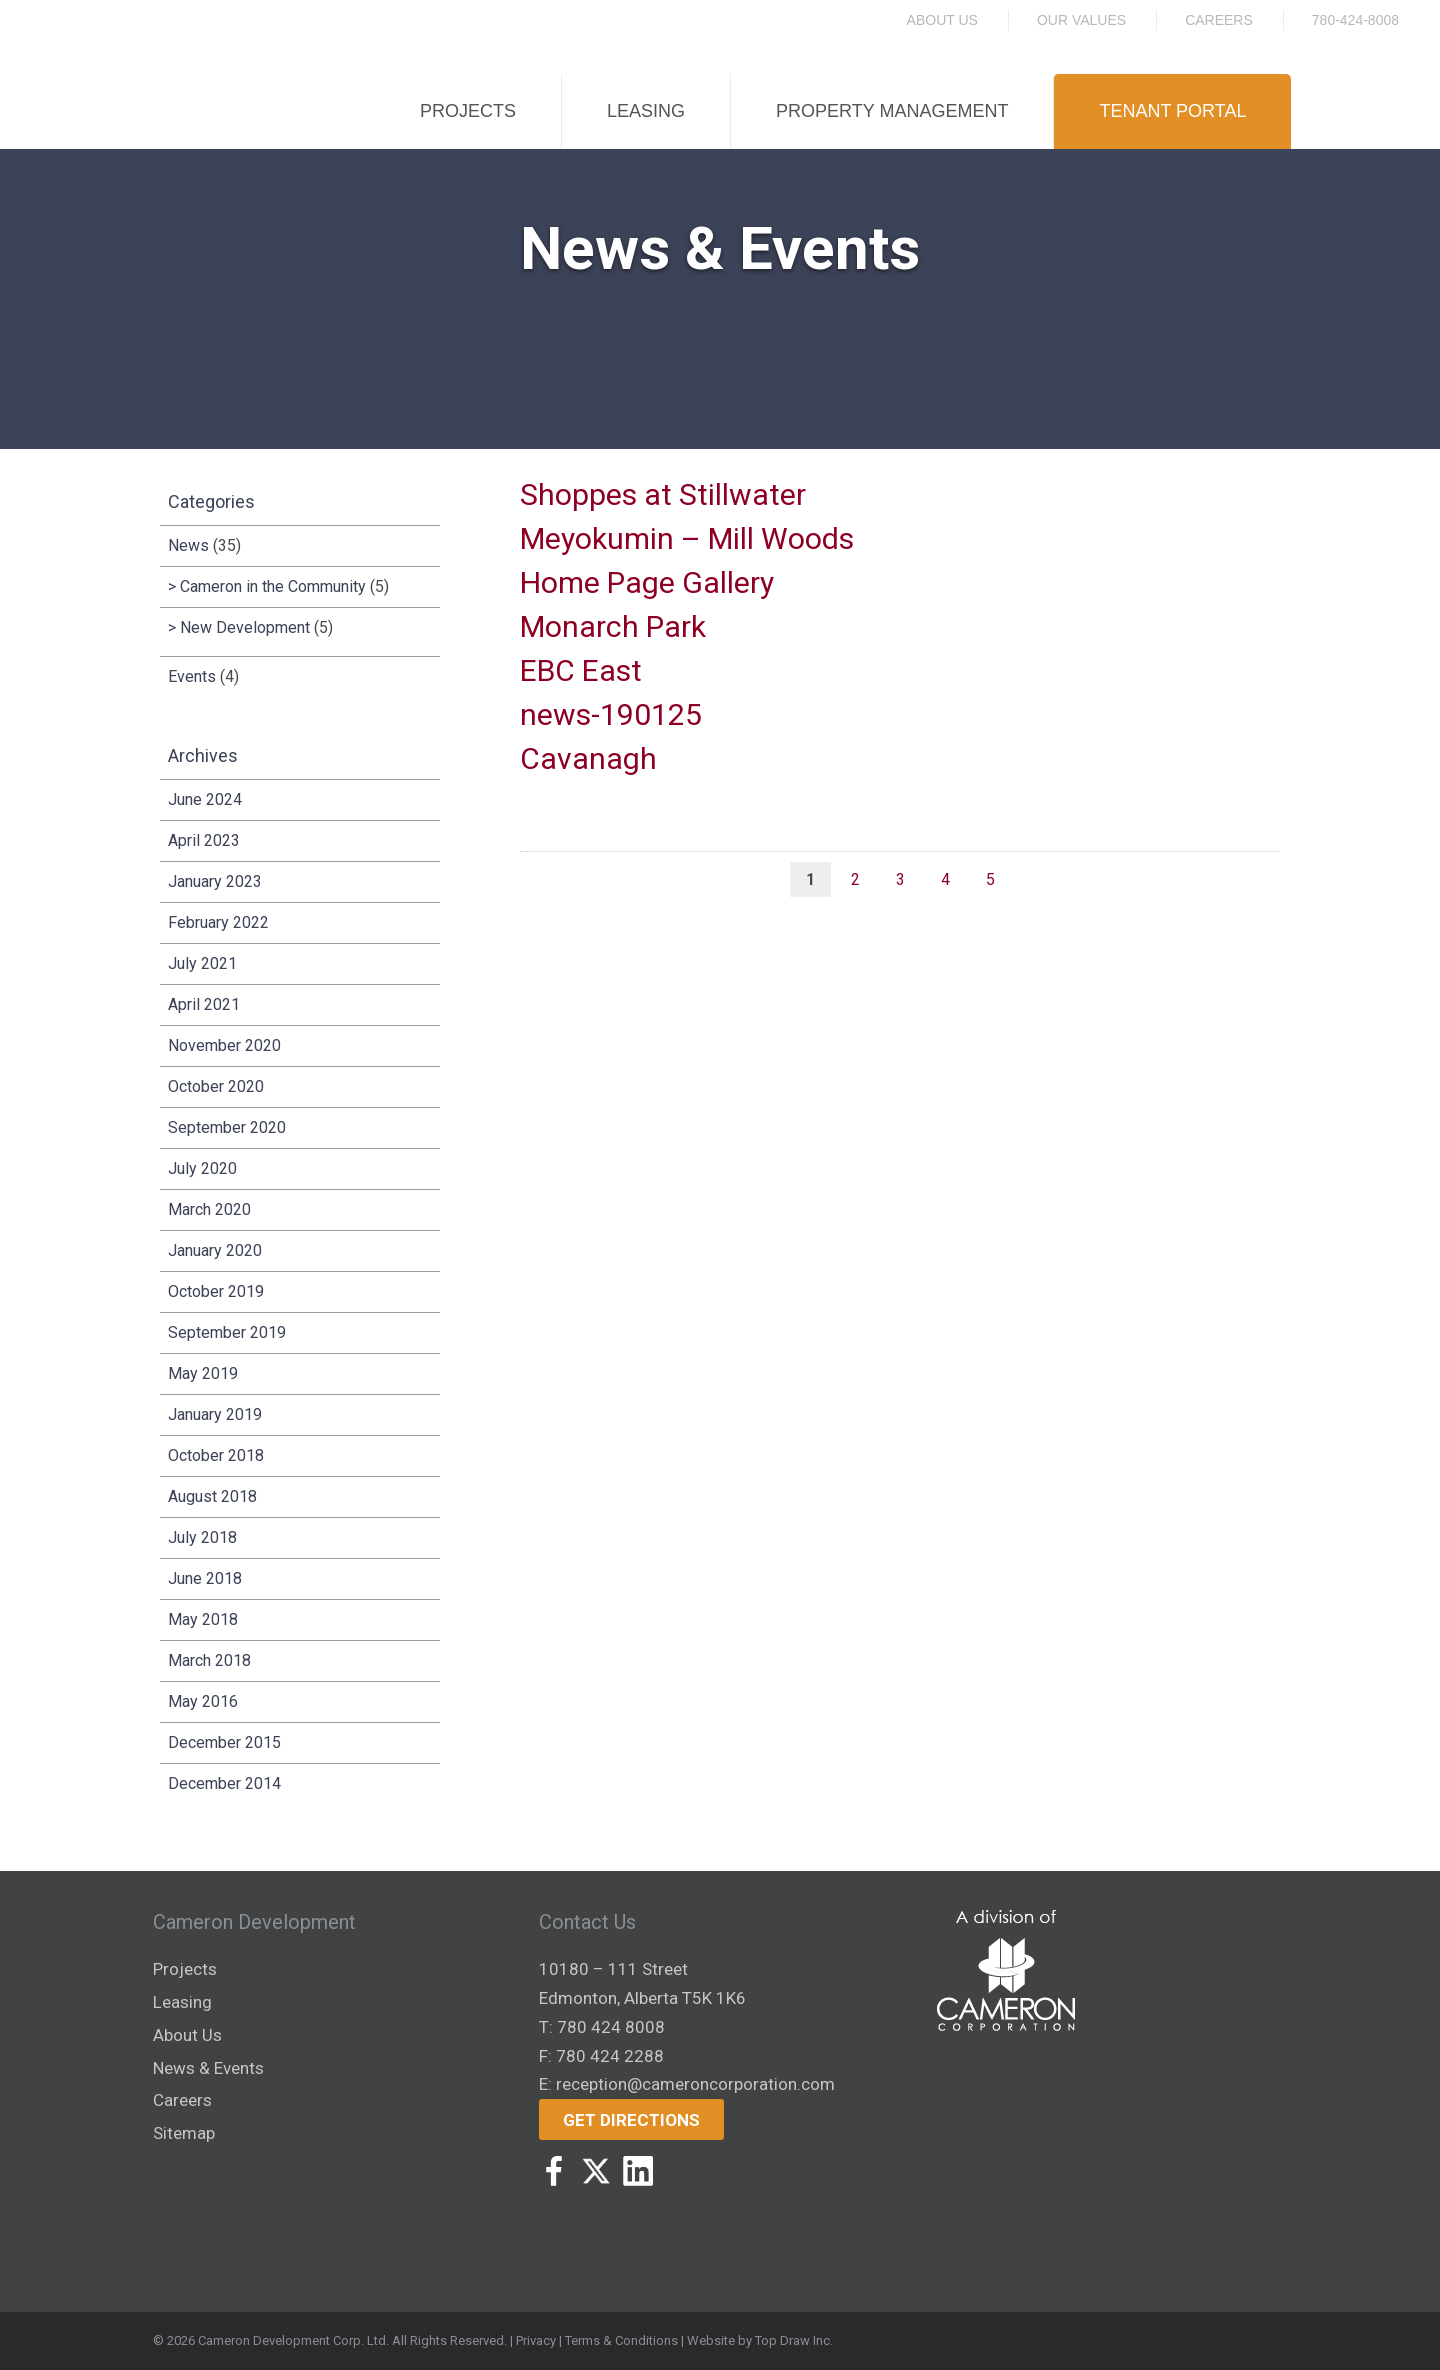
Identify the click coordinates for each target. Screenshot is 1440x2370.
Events (192, 676)
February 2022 (218, 922)
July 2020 (202, 1168)
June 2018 (205, 1578)
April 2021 (204, 1004)
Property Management (892, 111)
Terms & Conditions (621, 2340)
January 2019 (215, 1414)
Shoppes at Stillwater (663, 494)
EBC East (581, 670)
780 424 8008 (611, 2027)
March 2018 (209, 1660)
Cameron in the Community (273, 586)
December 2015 (224, 1742)
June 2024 (205, 799)
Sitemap (184, 2133)
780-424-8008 (1355, 20)
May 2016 (203, 1701)
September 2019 (227, 1332)
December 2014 (224, 1783)
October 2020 (216, 1086)
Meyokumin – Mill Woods (687, 538)
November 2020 (224, 1045)
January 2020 (215, 1250)
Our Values (1081, 20)
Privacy (536, 2340)
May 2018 (203, 1619)
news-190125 (611, 714)
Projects (468, 111)
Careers (1219, 20)
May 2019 (203, 1373)
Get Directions (631, 2120)
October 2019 (216, 1291)
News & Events (208, 2068)
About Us (942, 20)
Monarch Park (613, 626)
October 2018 (216, 1455)
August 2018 (212, 1496)
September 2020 (227, 1127)
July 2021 (202, 963)
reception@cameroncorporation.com (695, 2084)
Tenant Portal (1172, 111)
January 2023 (215, 881)
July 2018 (202, 1537)
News (188, 545)
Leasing (646, 111)
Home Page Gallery (647, 582)
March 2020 (209, 1209)
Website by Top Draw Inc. (760, 2340)
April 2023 (204, 840)
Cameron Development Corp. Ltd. (293, 2340)
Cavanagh (588, 758)
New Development (245, 627)
